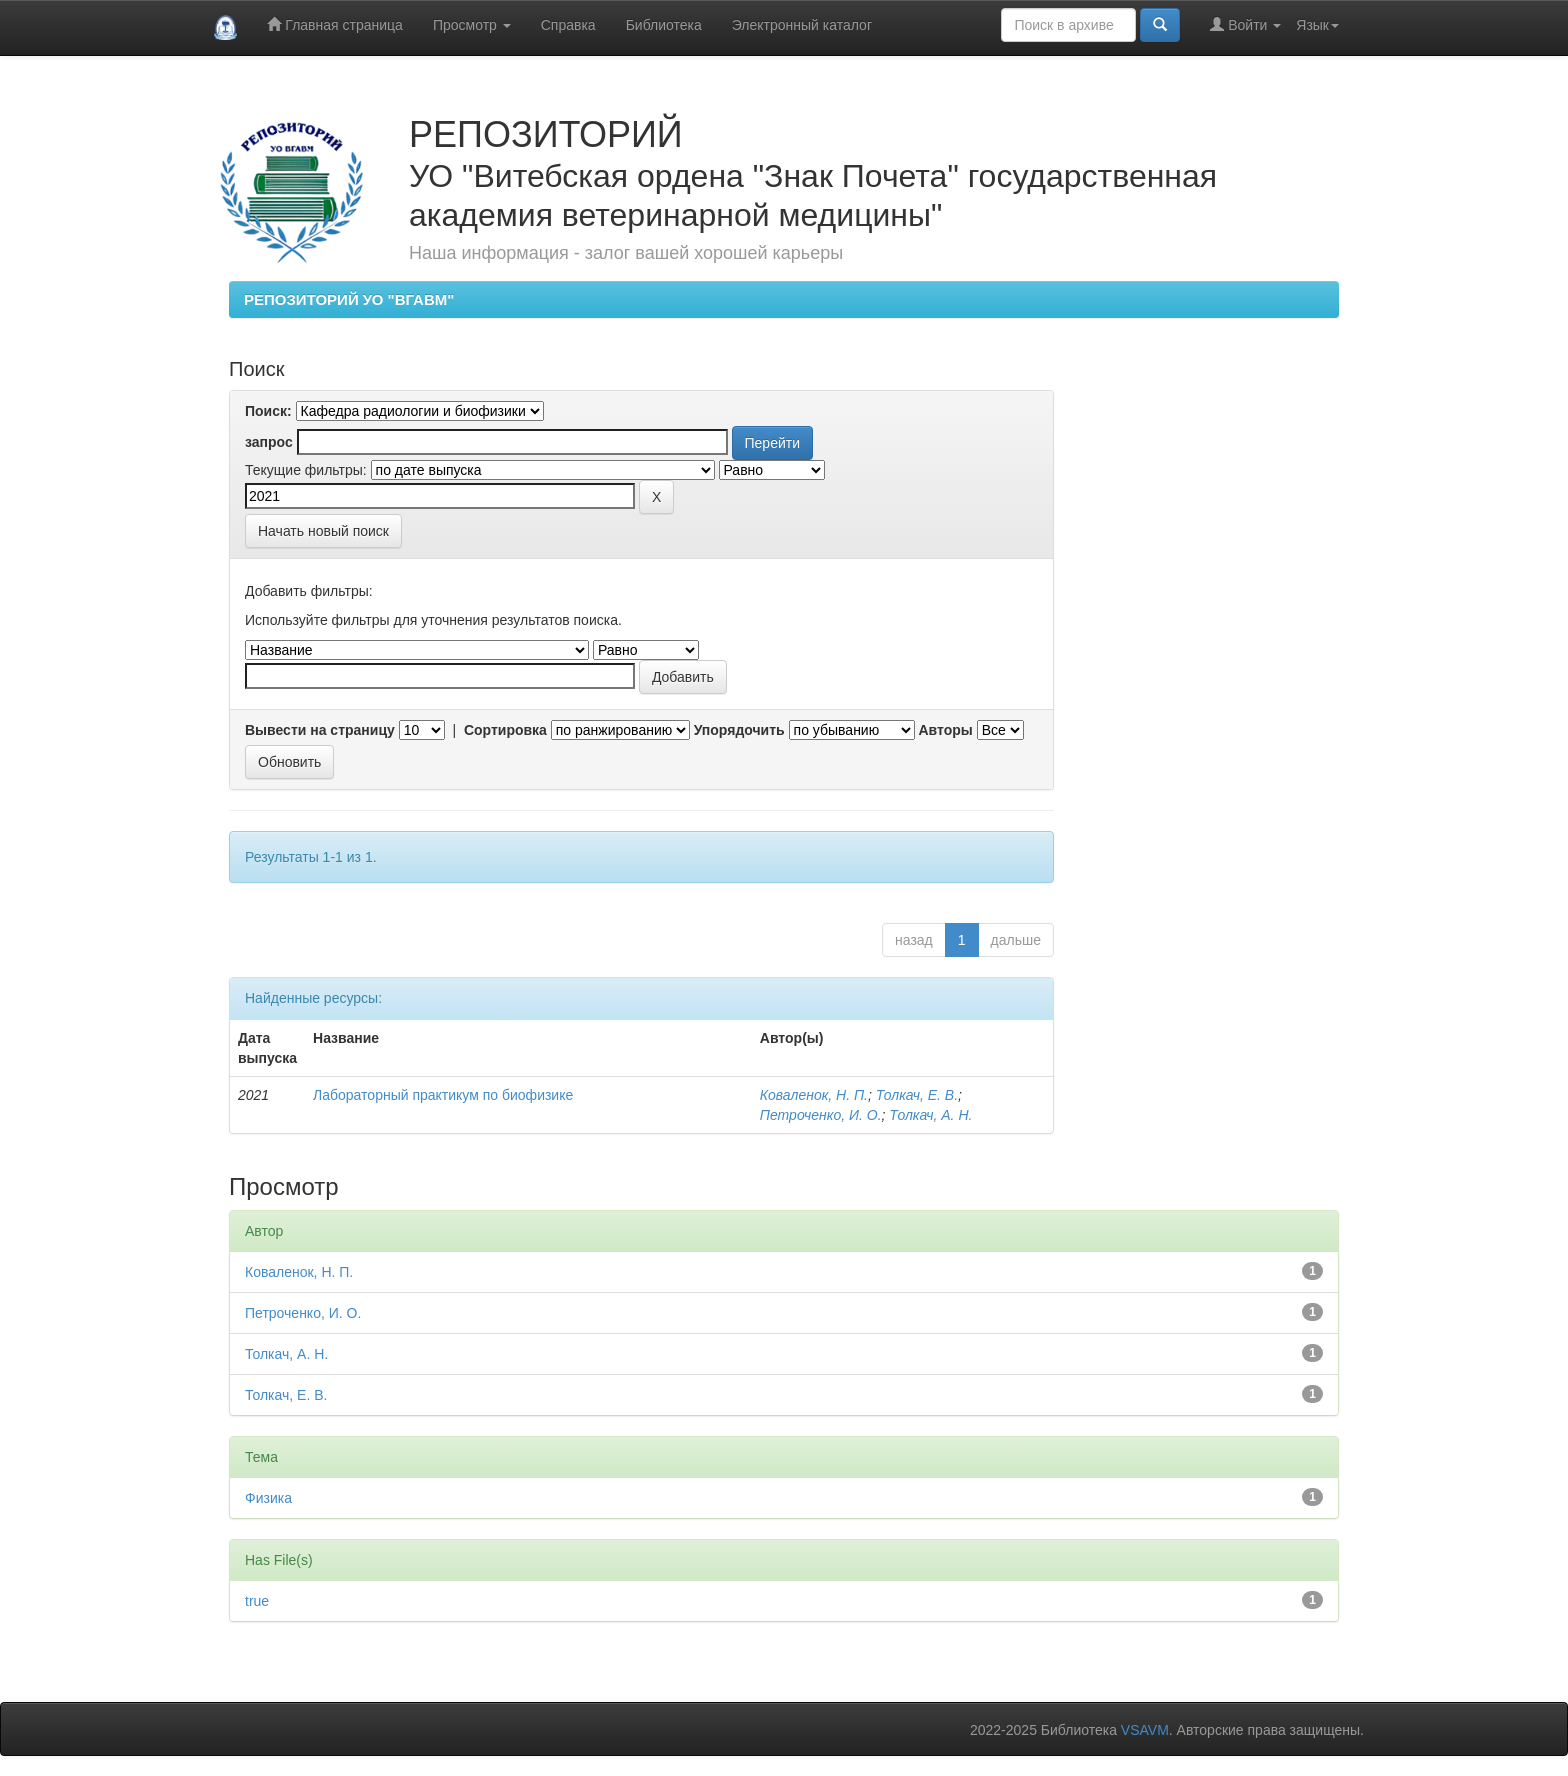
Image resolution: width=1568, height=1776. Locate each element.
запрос (269, 442)
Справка (568, 25)
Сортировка (505, 730)
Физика (268, 1498)
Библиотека (664, 25)
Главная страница (334, 24)
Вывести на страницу (320, 730)
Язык (1317, 25)
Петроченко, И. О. (821, 1115)
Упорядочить (739, 730)
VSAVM (1145, 1730)
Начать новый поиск (323, 531)
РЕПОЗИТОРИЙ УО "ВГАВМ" (349, 299)
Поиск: (268, 411)
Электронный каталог (802, 25)
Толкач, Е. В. (917, 1095)
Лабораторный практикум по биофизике (443, 1095)
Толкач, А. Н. (930, 1115)
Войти (1245, 24)
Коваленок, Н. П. (814, 1095)
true (257, 1601)
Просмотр (472, 25)
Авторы (945, 730)
